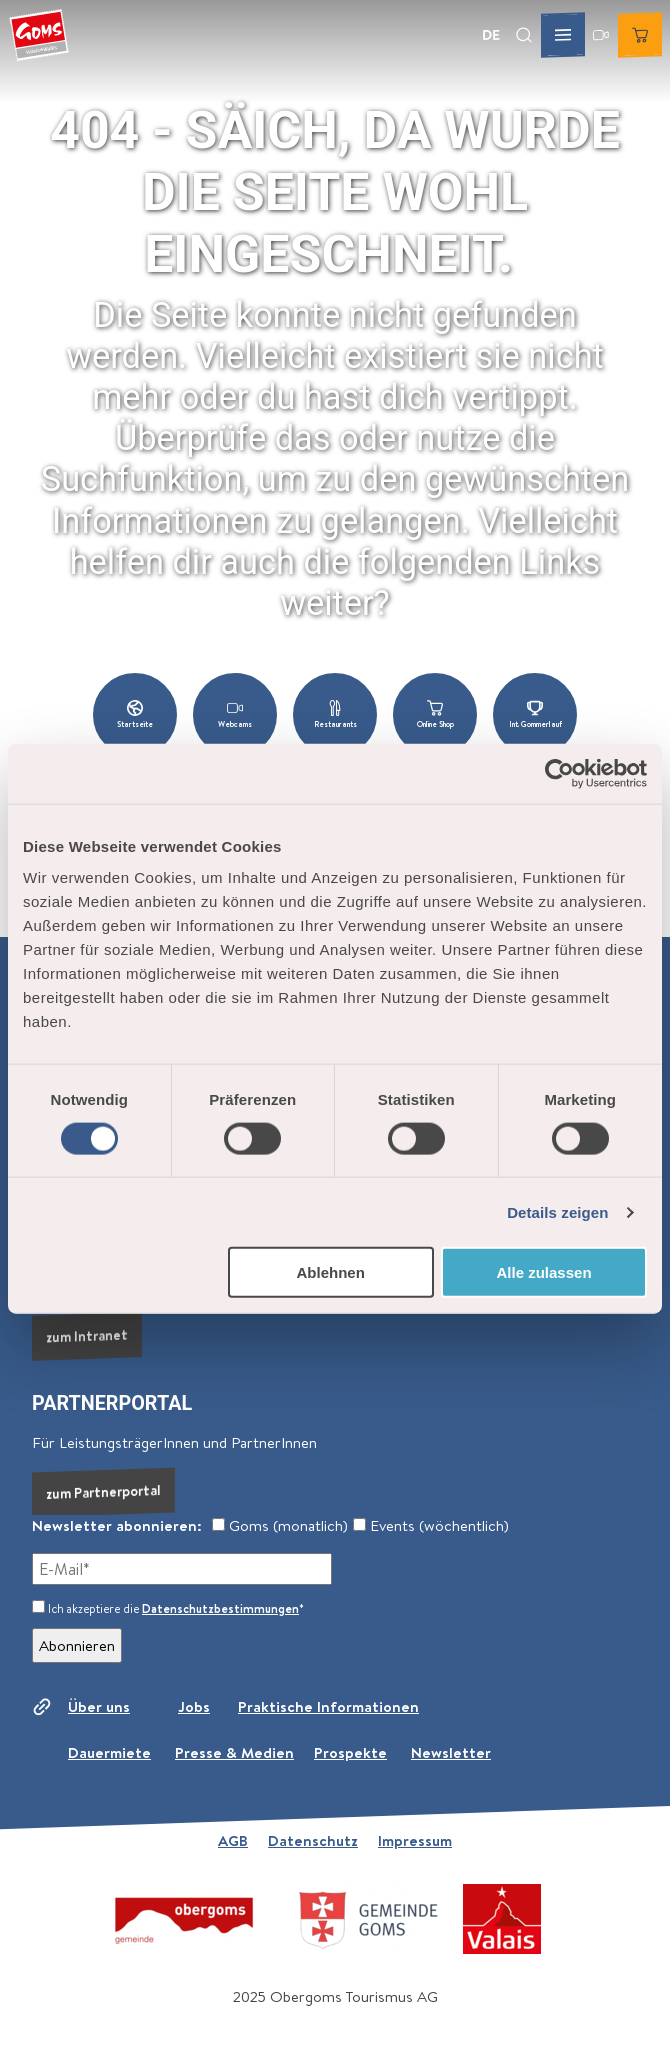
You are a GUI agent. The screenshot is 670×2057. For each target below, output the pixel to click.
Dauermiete (109, 1752)
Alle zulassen (544, 1272)
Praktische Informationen (328, 1706)
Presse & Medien (234, 1752)
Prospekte (350, 1752)
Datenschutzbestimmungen (220, 1608)
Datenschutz (313, 1840)
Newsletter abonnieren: (117, 1525)
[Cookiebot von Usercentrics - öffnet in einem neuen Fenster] (559, 773)
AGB (233, 1840)
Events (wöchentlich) (431, 1525)
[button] (135, 715)
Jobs (194, 1706)
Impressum (415, 1840)
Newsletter (451, 1752)
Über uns (99, 1706)
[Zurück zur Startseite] (39, 35)
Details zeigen (557, 1211)
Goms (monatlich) (280, 1525)
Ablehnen (330, 1272)
